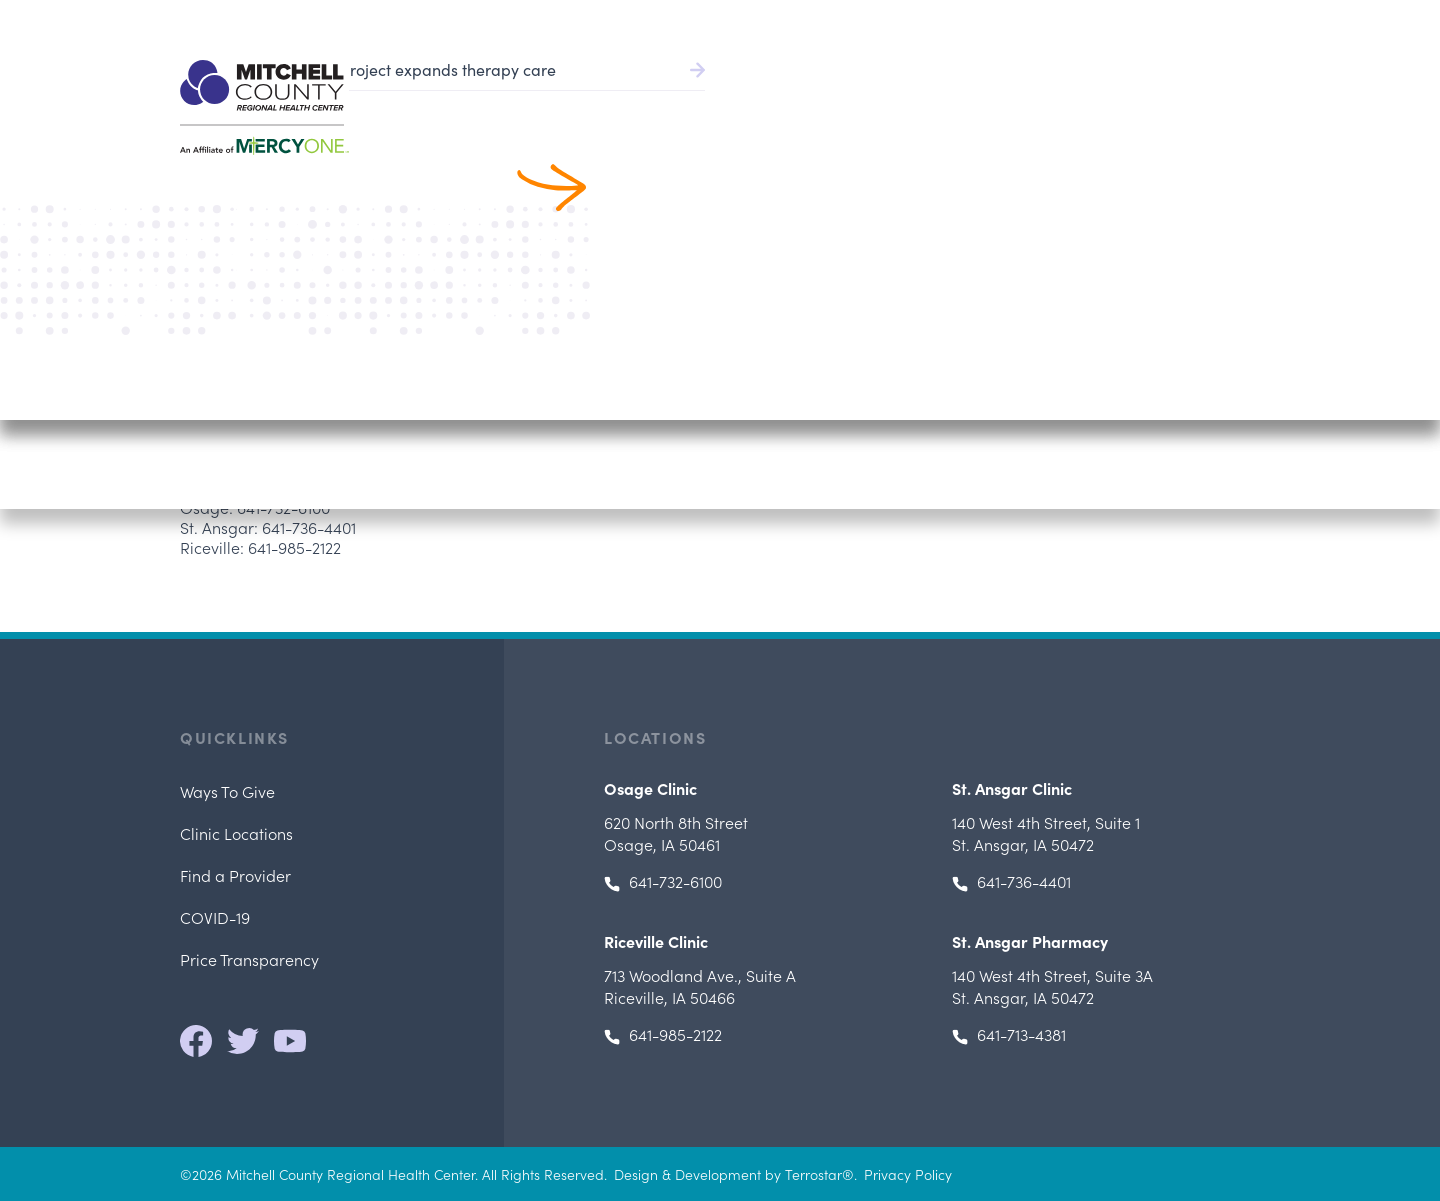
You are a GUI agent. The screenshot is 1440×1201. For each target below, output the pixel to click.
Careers (1129, 20)
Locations (1176, 100)
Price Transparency (249, 959)
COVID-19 (215, 917)
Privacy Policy (908, 1174)
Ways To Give (227, 791)
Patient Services (885, 100)
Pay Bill (843, 20)
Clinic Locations (236, 833)
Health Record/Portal (985, 20)
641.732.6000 (1218, 20)
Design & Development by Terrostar (728, 1174)
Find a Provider (734, 100)
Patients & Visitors (1043, 100)
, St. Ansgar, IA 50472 (1046, 833)
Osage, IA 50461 (676, 833)
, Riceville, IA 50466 (700, 986)
